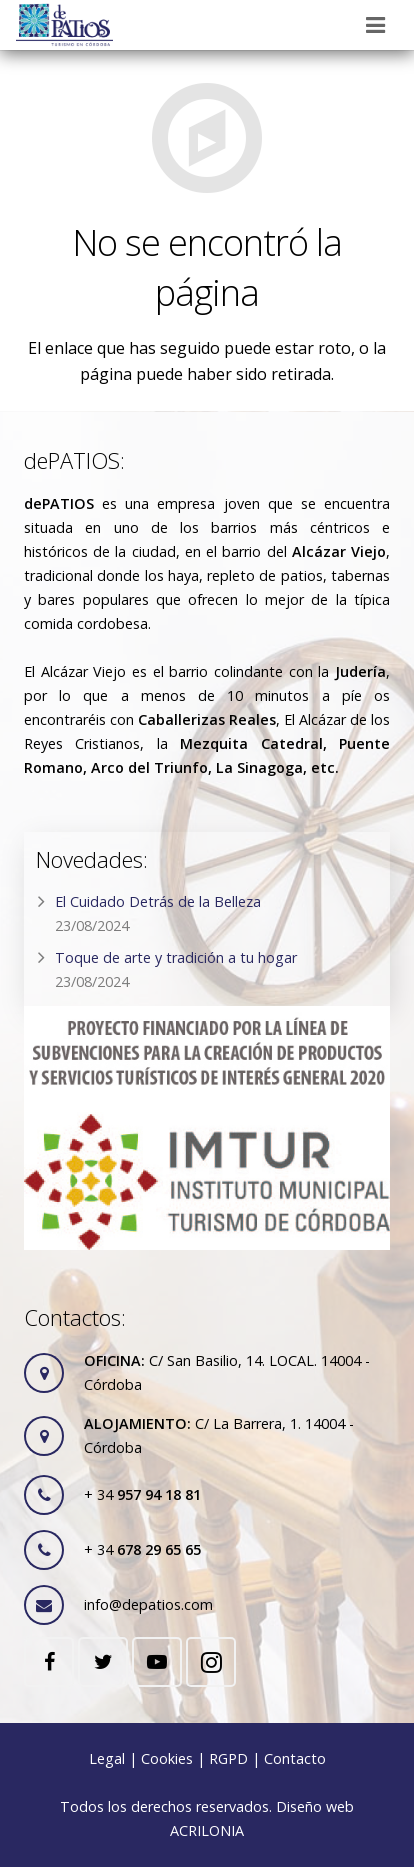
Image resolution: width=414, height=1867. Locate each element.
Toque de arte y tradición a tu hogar (176, 957)
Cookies (167, 1758)
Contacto (295, 1758)
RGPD (228, 1758)
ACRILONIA (207, 1830)
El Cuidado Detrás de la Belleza (158, 901)
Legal (107, 1758)
